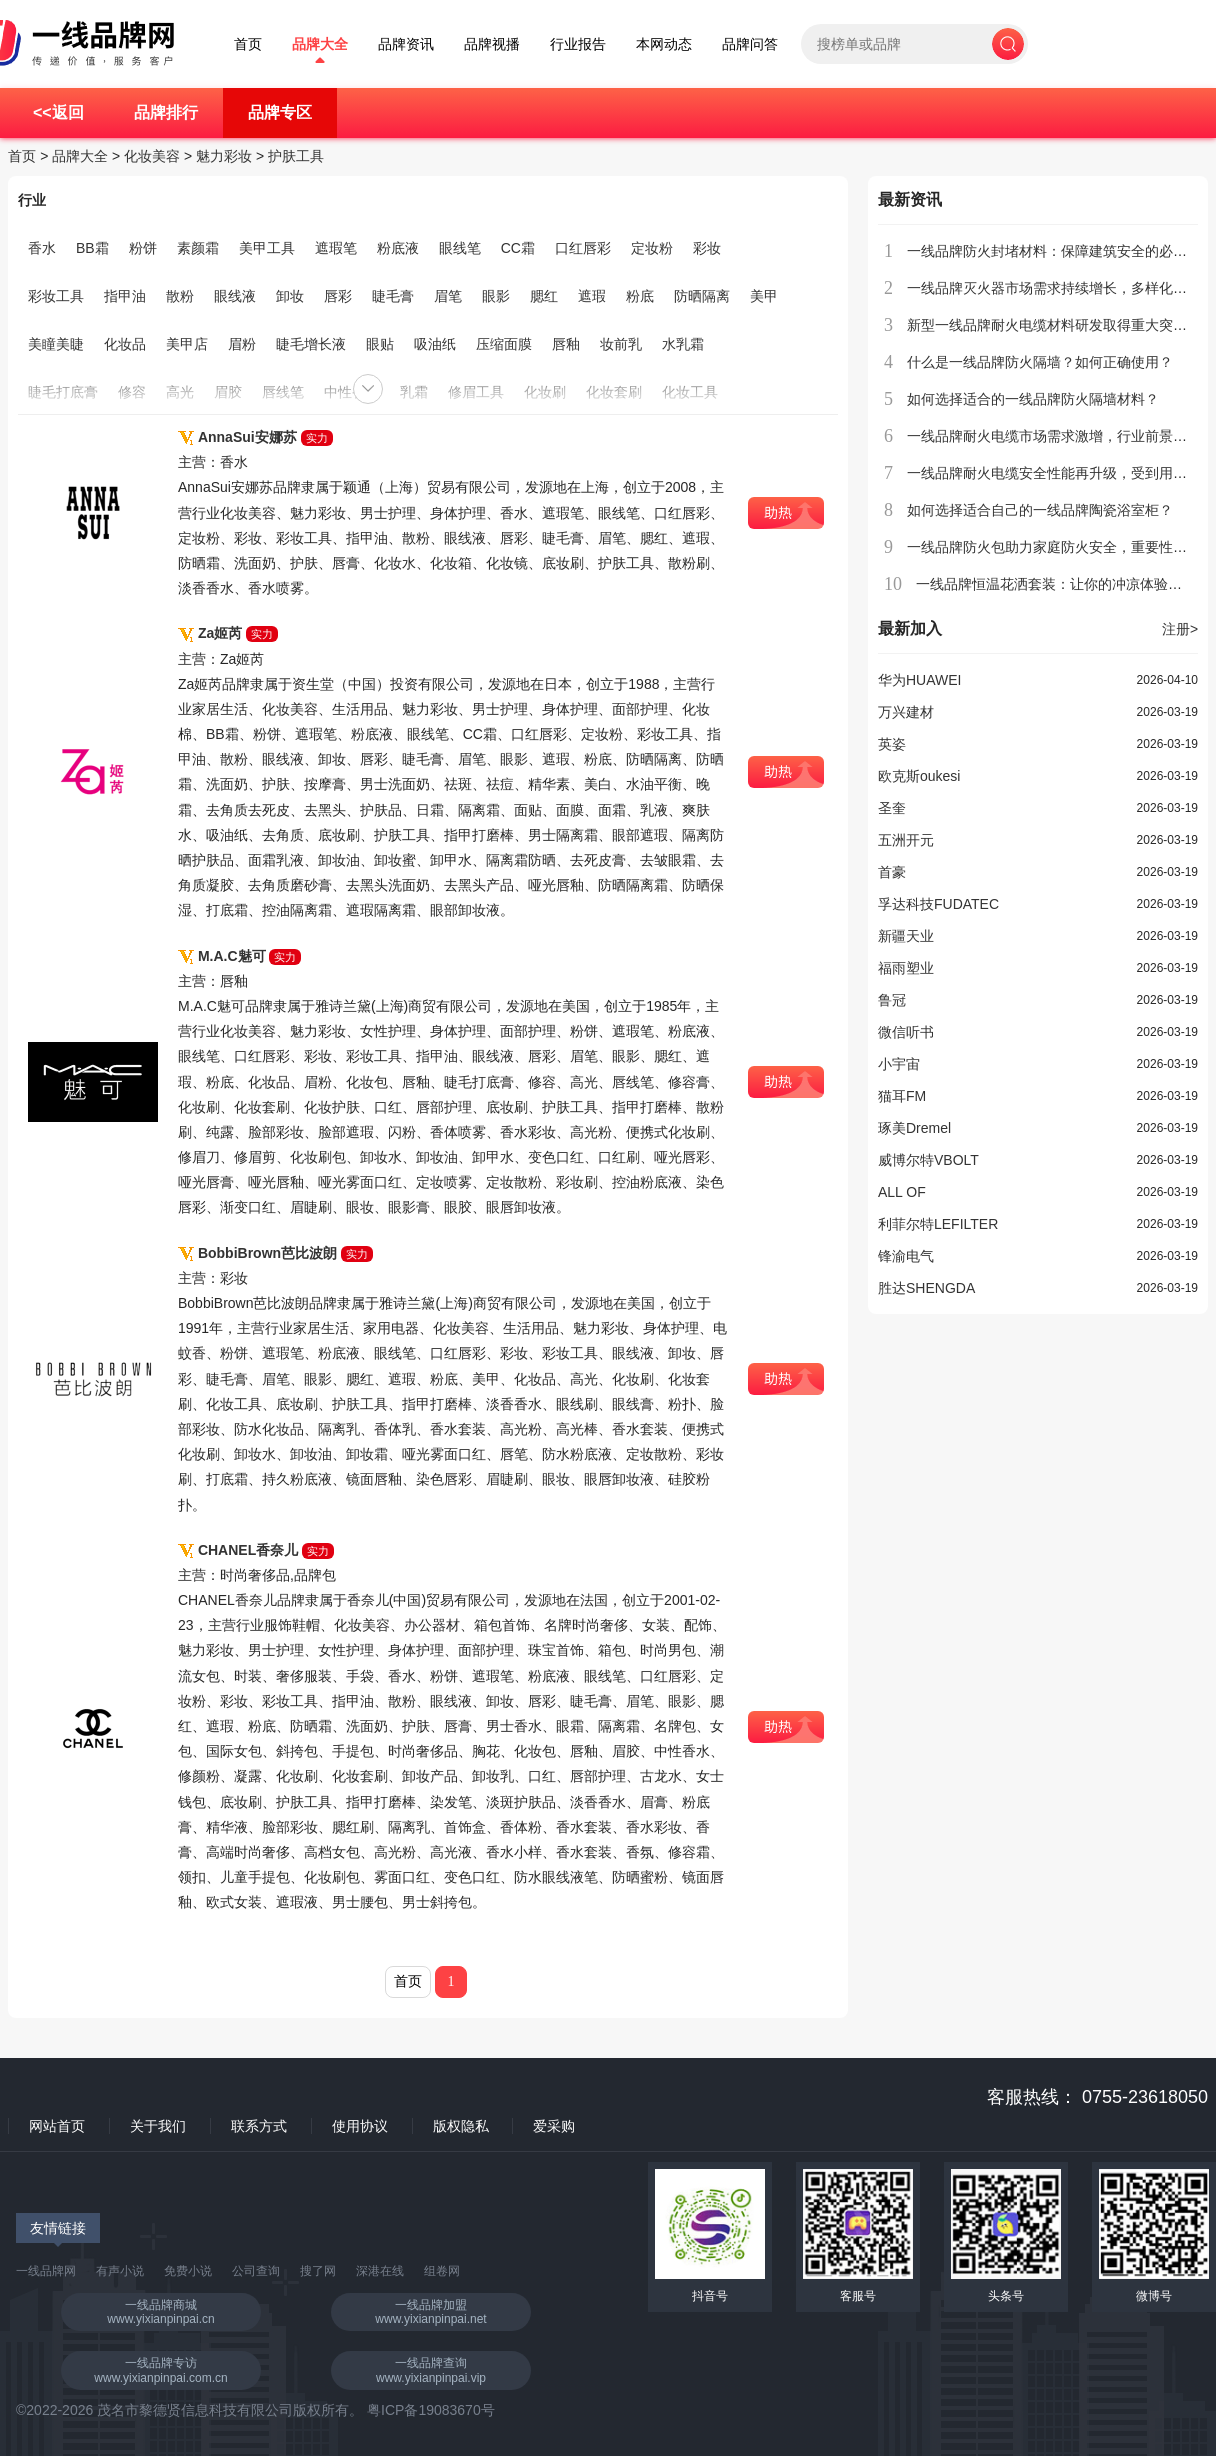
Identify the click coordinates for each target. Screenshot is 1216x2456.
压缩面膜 (504, 344)
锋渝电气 (906, 1256)
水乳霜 (683, 344)
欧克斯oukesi (919, 776)
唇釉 (566, 344)
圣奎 (892, 808)
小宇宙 (899, 1064)
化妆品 (125, 344)
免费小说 (188, 2271)
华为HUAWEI (919, 680)
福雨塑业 (906, 968)
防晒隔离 (702, 296)
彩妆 (707, 248)
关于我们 (158, 2126)
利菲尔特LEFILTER (938, 1224)
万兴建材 (906, 712)
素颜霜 (198, 248)
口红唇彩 (583, 248)
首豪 (892, 872)
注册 (1180, 629)
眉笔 (448, 296)
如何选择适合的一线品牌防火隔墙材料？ (1033, 399)
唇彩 (338, 296)
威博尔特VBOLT (928, 1160)
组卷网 (442, 2271)
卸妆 (290, 296)
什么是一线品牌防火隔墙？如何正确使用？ (1040, 362)
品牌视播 (492, 44)
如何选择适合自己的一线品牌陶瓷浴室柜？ (1040, 510)
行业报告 (578, 44)
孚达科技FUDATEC (938, 904)
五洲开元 (906, 840)
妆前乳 (621, 344)
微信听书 (906, 1032)
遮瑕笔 (336, 248)
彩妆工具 (56, 296)
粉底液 (398, 248)
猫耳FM (902, 1096)
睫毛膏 (393, 296)
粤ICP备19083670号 (431, 2410)
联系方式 (259, 2126)
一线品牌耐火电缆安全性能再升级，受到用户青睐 (1061, 473)
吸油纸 (435, 344)
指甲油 (125, 296)
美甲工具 (267, 248)
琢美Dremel (914, 1128)
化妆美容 (152, 156)
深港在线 (380, 2271)
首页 (248, 44)
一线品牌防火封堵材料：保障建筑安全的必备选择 (1061, 251)
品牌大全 (320, 44)
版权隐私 (461, 2126)
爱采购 (554, 2126)
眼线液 (235, 296)
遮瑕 (592, 296)
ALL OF (902, 1192)
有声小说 (120, 2271)
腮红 (544, 296)
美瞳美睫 (56, 344)
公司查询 (256, 2271)
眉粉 (242, 344)
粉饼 (143, 248)
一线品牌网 (46, 2271)
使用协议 (360, 2126)
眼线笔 (460, 248)
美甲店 (187, 344)
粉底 (640, 296)
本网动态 (664, 44)
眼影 (496, 296)
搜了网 (318, 2271)
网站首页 (57, 2126)
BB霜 (92, 248)
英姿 (892, 744)
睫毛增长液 (311, 344)
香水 (42, 248)
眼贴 (380, 344)
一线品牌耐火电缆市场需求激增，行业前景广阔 (1054, 436)
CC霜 (518, 248)
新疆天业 (906, 936)
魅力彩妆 (224, 156)
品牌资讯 (406, 44)
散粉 (180, 296)
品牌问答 (750, 44)
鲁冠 (892, 1000)
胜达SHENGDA (926, 1288)
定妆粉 (652, 248)
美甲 (764, 296)
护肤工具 (296, 156)
